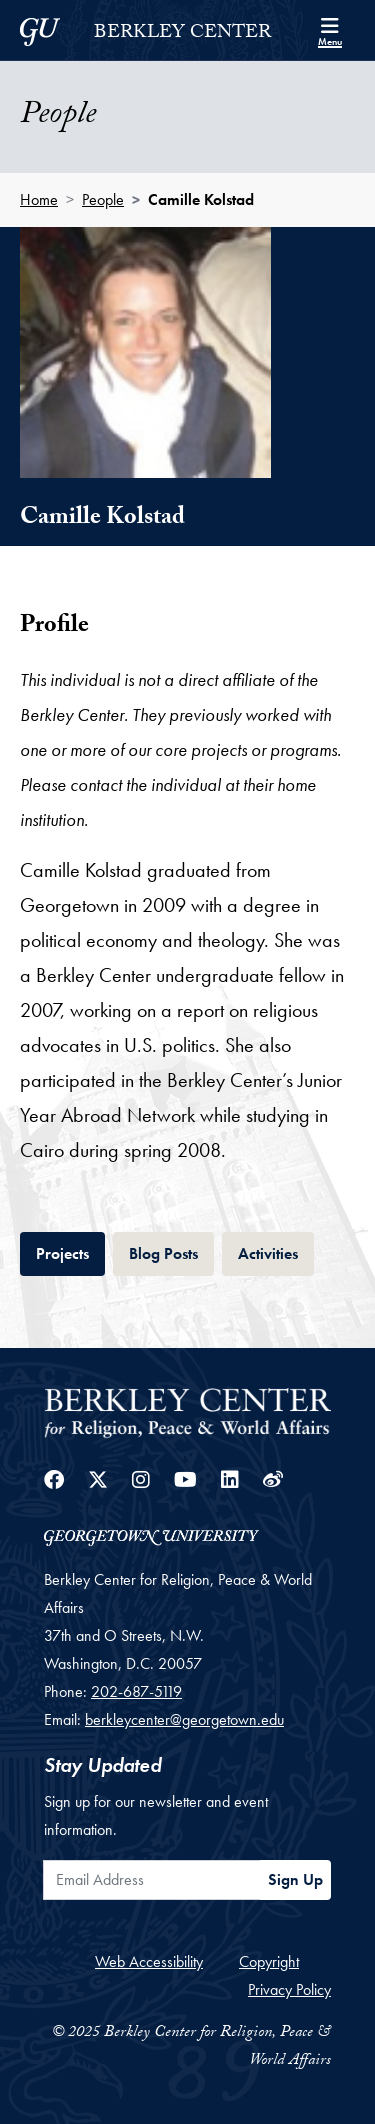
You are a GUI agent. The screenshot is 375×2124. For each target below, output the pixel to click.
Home (39, 199)
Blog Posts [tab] (171, 1251)
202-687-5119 (136, 1691)
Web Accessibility (149, 1961)
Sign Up (295, 1879)
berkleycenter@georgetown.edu (184, 1719)
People (103, 199)
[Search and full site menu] (330, 30)
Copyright (269, 1961)
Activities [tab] (276, 1251)
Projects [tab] (70, 1251)
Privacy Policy (289, 1989)
